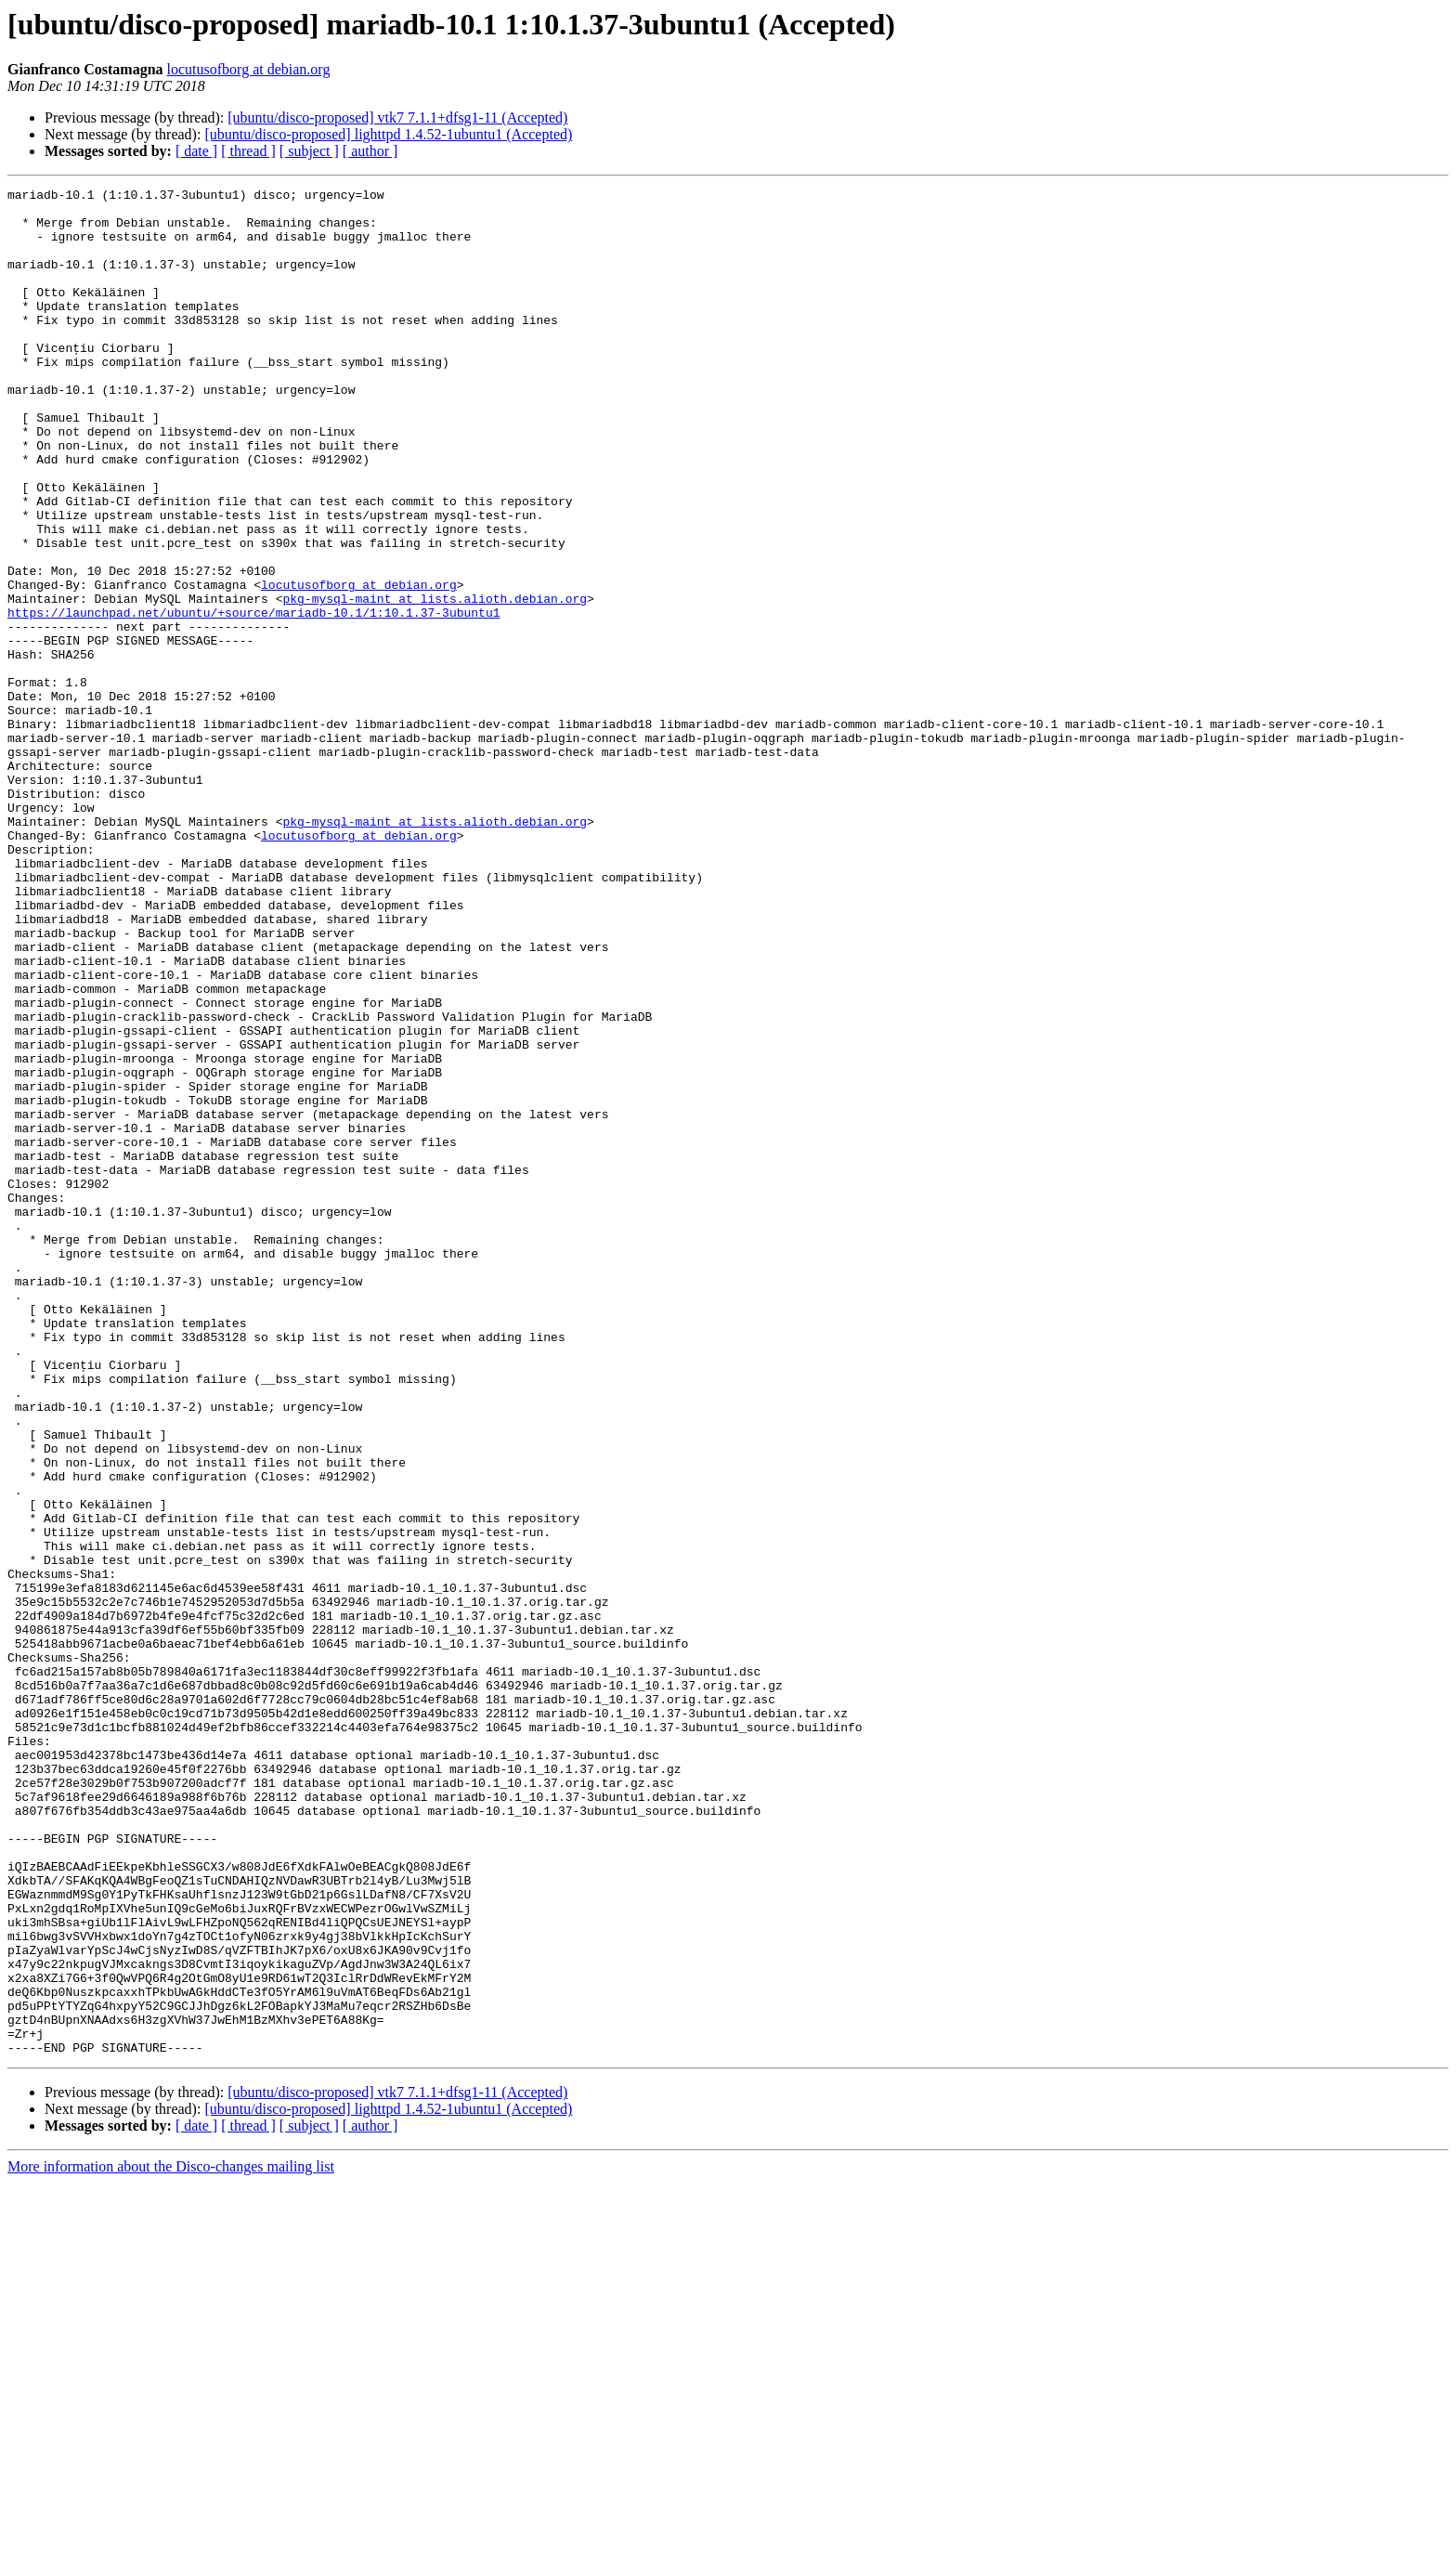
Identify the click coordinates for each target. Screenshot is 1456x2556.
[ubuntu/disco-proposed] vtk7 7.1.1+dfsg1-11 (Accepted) (397, 117)
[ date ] (196, 151)
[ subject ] (309, 151)
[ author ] (370, 151)
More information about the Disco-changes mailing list (170, 2540)
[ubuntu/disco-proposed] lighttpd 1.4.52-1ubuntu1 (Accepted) (388, 134)
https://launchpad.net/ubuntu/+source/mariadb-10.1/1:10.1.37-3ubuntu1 (253, 698)
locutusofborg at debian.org (249, 69)
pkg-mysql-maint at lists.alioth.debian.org (434, 681)
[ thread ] (248, 151)
